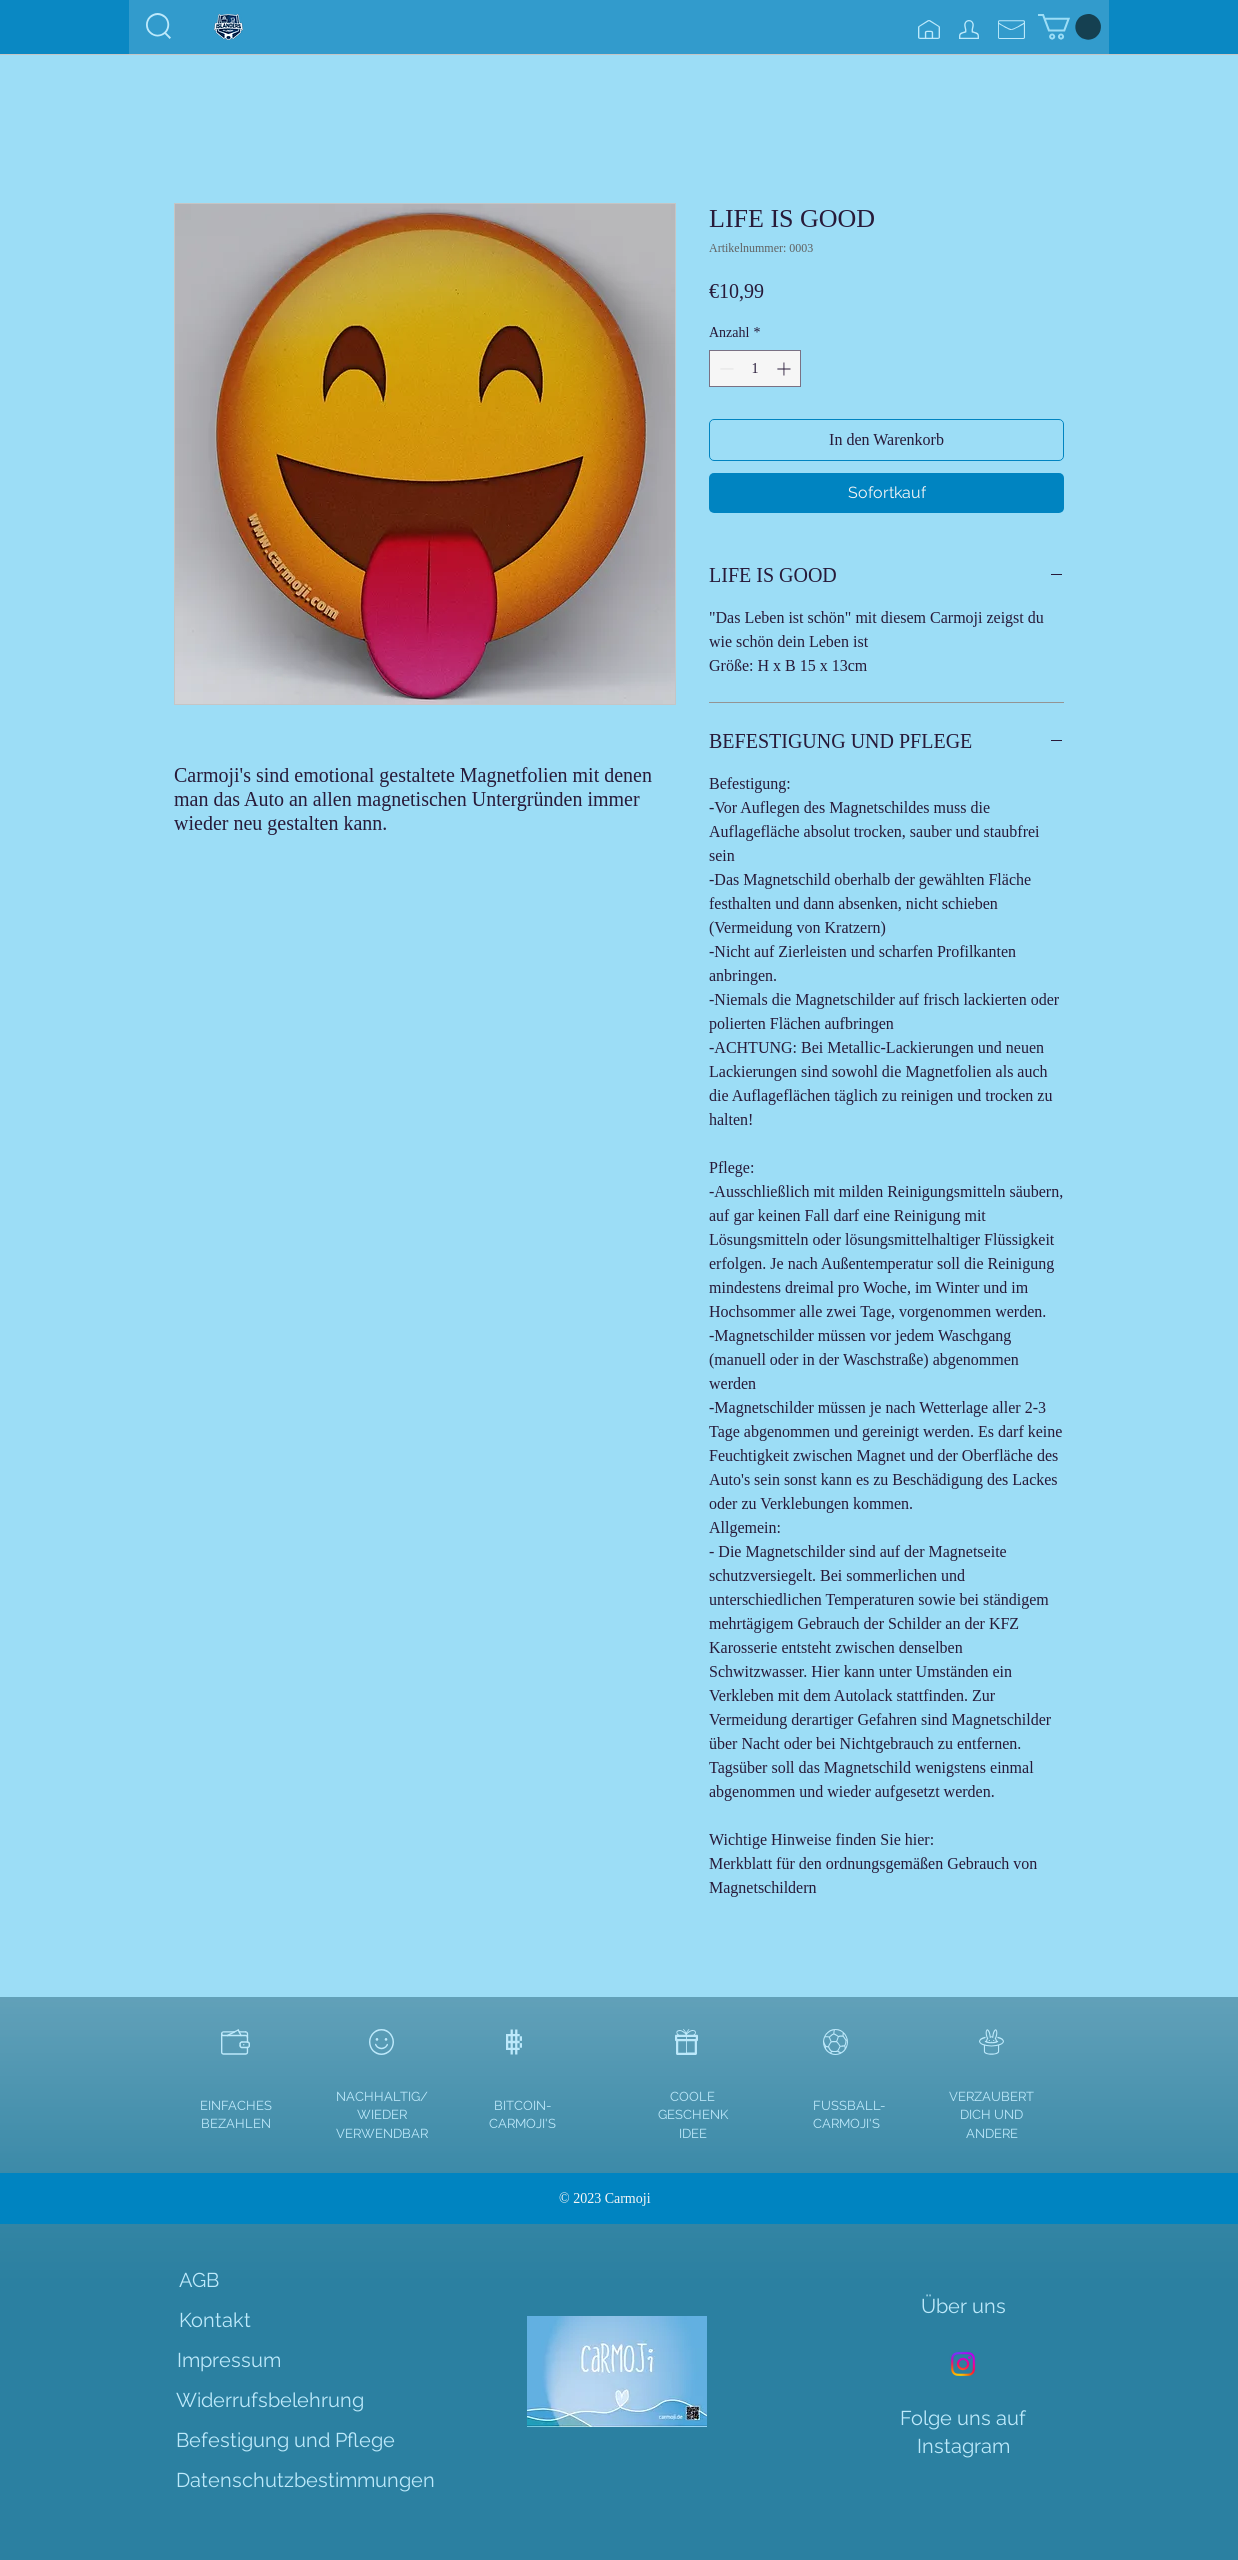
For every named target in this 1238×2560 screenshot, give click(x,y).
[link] (1069, 27)
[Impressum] (229, 2360)
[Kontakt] (215, 2320)
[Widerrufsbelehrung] (270, 2400)
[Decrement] (724, 368)
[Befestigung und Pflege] (285, 2440)
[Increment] (785, 368)
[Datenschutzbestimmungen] (305, 2480)
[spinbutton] (755, 368)
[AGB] (198, 2280)
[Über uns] (963, 2306)
